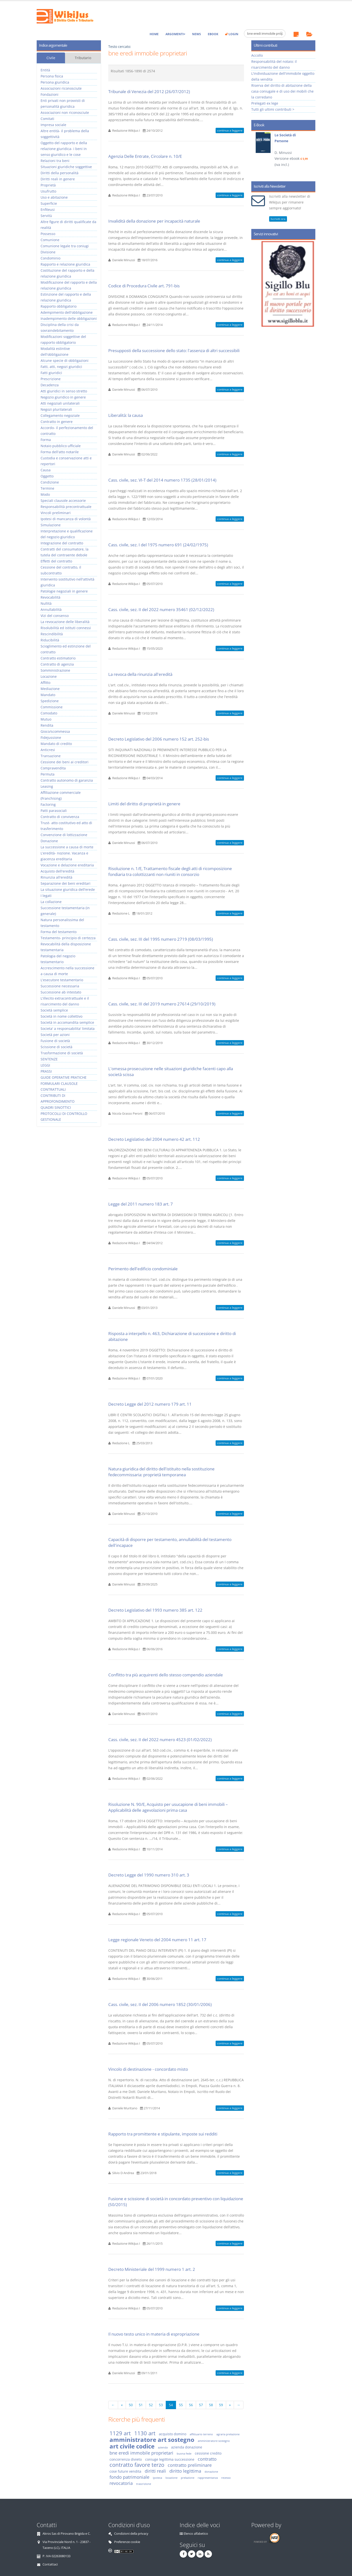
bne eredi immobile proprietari (141, 2453)
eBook (213, 34)
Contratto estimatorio (58, 658)
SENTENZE (49, 1059)
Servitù (46, 215)
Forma (46, 439)
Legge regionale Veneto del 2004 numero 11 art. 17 (157, 1939)
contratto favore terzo (137, 2464)
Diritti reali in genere (58, 179)
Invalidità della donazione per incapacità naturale (154, 221)
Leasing (47, 786)
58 (211, 2405)
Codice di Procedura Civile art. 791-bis (144, 286)
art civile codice (132, 2446)
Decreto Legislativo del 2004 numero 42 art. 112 (154, 1139)
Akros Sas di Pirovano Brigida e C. (66, 2534)
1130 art (144, 2433)
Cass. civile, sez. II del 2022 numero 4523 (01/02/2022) (160, 1739)
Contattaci (50, 2564)
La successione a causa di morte (67, 847)
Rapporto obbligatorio (59, 306)
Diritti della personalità (59, 173)
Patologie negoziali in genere (64, 591)
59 (221, 2405)
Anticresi (48, 749)
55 (181, 2405)
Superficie (49, 203)
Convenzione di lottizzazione (64, 834)
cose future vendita (125, 2471)
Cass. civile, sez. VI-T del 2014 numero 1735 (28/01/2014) (162, 480)
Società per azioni (55, 1034)
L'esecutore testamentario (62, 980)
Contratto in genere (57, 421)
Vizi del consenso (55, 615)
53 (161, 2405)
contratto (207, 2459)
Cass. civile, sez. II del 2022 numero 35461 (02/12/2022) (161, 609)
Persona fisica (52, 76)
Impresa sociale (53, 124)
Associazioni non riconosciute (65, 112)
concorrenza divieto (126, 2459)
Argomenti (175, 34)
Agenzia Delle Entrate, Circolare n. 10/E (145, 156)
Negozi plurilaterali (56, 409)
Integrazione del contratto (62, 543)
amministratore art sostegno (152, 2440)
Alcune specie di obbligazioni (64, 360)
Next (310, 154)
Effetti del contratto (56, 561)
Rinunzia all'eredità (56, 877)
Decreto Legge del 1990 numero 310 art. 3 (148, 1875)
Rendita (47, 725)
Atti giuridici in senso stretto (64, 391)
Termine (47, 488)
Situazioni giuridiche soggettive (66, 166)
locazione (171, 2477)
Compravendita (53, 768)
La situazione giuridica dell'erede (68, 889)
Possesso (48, 233)
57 (201, 2405)
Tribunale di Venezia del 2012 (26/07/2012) (149, 91)
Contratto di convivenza (60, 816)
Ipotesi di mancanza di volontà (66, 519)
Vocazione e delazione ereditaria (67, 865)
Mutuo (46, 719)
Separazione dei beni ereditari (65, 883)
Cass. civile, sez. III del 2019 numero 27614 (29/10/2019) (161, 1004)
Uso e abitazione (54, 197)
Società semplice (54, 1010)
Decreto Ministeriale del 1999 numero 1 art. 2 (151, 2269)
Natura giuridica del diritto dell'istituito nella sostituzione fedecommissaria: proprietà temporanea (161, 1471)
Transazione (51, 756)
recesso (226, 2477)
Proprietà (48, 185)
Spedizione (50, 701)
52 (151, 2405)
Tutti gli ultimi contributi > (272, 109)
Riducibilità (50, 640)
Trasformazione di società (62, 1053)
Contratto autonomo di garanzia (67, 780)
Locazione (49, 676)
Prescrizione (51, 379)
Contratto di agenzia (57, 664)
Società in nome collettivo (61, 1016)
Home (154, 34)
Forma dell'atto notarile (60, 452)
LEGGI (45, 1065)
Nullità (46, 603)
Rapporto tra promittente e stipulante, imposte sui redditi (162, 2134)
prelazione (187, 2477)
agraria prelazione (228, 2434)
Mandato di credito (56, 743)
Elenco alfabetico (196, 2534)
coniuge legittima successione (169, 2459)
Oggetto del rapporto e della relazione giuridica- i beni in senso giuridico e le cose (64, 148)
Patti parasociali (54, 810)
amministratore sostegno (214, 2441)
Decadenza (50, 385)
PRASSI (46, 1071)
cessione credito (208, 2453)
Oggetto (47, 476)
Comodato (49, 713)
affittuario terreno (201, 2434)
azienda (163, 2447)
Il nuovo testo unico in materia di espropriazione (153, 2334)
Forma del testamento (59, 931)
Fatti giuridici (51, 372)
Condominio (50, 258)
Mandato (48, 694)
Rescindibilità (52, 634)
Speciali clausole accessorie (63, 500)
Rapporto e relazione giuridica (65, 264)
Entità (45, 70)
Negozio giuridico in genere (63, 397)
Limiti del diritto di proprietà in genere (144, 804)
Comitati (47, 118)
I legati (46, 895)
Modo (45, 494)
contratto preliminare (190, 2465)
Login (231, 34)
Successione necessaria (60, 986)
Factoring (48, 804)
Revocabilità (50, 597)
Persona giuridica (55, 82)
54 (171, 2405)
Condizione (50, 482)
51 (141, 2405)
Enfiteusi (48, 209)
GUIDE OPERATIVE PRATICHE (64, 1077)
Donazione (49, 841)
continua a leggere (229, 130)
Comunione (50, 239)
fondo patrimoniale (129, 2477)
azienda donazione (186, 2447)
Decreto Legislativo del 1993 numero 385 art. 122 (155, 1610)
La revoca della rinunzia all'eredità (140, 674)
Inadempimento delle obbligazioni (69, 318)
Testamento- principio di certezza (68, 938)
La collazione (51, 901)
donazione (211, 2471)
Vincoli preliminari (56, 512)
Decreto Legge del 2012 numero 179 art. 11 (150, 1404)
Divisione (48, 252)
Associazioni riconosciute (61, 88)
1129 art (120, 2433)
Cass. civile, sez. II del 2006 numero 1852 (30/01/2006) (160, 2004)
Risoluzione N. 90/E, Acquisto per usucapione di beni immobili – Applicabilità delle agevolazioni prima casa (168, 1807)
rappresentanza (208, 2477)
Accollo (257, 55)
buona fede (184, 2453)
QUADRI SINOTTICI (56, 1107)
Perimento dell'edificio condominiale (143, 1269)
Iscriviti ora (278, 219)
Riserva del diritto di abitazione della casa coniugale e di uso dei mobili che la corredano (282, 91)
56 (191, 2405)
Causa (46, 470)
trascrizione (143, 2484)
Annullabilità (51, 609)
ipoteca (157, 2477)
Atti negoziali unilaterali (60, 403)
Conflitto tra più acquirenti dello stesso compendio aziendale (165, 1675)
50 (131, 2405)
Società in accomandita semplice (67, 1022)
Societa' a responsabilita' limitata (68, 1028)
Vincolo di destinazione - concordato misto (148, 2069)
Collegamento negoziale (60, 415)
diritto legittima (185, 2471)
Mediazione (50, 688)
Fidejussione (51, 737)
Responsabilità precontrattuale (66, 506)
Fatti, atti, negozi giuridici (61, 366)
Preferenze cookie (127, 2542)
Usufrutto (48, 191)
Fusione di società (55, 1040)
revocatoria (121, 2483)
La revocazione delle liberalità (65, 621)
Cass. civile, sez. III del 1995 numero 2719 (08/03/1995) (160, 939)
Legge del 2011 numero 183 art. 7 (140, 1204)
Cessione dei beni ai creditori (64, 762)
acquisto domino (172, 2434)
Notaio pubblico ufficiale (61, 445)
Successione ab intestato (61, 992)
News (196, 34)
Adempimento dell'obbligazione (67, 312)
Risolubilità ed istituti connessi (66, 627)
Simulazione (51, 525)
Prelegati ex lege (264, 103)
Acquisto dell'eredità (57, 871)
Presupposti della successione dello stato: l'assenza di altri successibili (174, 350)
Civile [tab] (50, 57)
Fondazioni (49, 94)
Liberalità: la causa (125, 415)
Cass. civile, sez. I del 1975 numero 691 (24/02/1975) (158, 545)
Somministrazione (55, 670)
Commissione (52, 707)
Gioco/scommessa (55, 731)
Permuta (48, 774)
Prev (257, 154)
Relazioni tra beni (55, 160)
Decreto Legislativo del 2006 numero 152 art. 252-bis (158, 739)
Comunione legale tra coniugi (65, 246)
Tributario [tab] (83, 57)
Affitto (45, 682)
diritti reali (155, 2471)
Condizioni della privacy (131, 2534)
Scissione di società (56, 1047)
